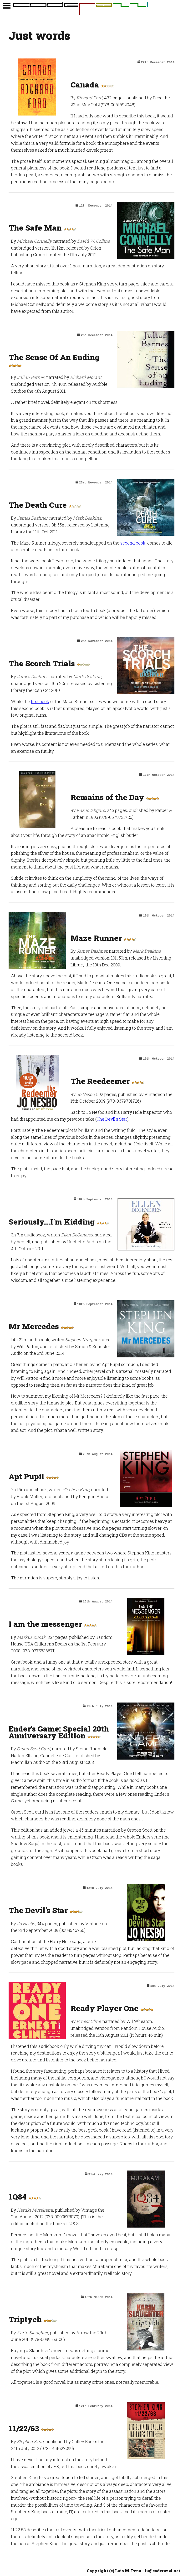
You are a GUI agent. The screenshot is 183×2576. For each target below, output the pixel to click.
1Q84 (17, 2196)
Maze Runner (96, 938)
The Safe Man (35, 227)
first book (40, 701)
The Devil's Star (112, 1119)
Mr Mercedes (34, 1326)
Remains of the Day (107, 797)
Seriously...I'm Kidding (52, 1221)
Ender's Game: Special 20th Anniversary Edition (59, 1732)
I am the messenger (45, 1624)
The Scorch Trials (42, 663)
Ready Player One (104, 2008)
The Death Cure (38, 505)
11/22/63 (24, 2428)
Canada (85, 84)
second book (133, 543)
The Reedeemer (100, 1081)
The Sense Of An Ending (54, 357)
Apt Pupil (26, 1476)
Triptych (25, 2319)
